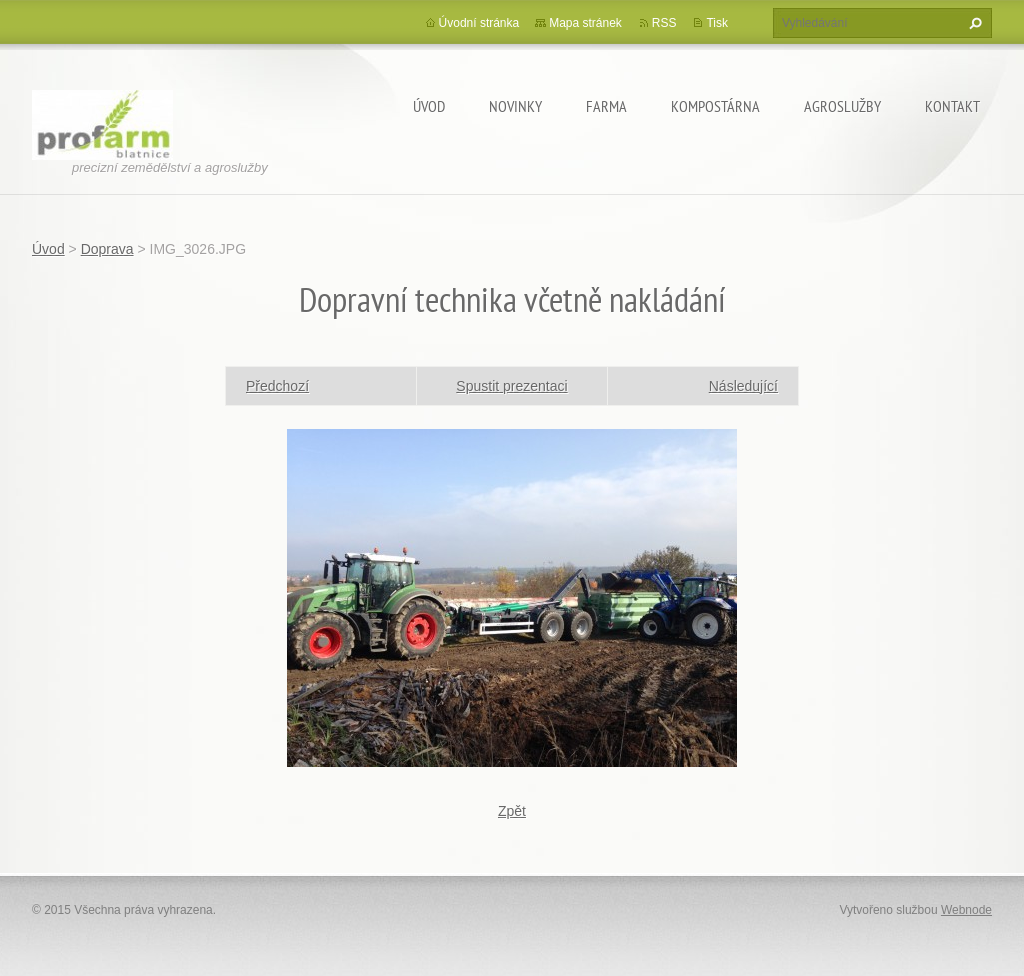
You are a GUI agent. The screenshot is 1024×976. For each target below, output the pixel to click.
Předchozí (277, 386)
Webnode (966, 910)
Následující (743, 386)
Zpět (512, 811)
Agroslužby (842, 106)
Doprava (107, 249)
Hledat (973, 23)
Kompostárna (715, 106)
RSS (664, 23)
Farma (606, 106)
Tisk (717, 23)
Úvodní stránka (479, 23)
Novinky (515, 106)
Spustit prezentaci (511, 386)
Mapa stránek (585, 23)
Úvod (429, 106)
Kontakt (952, 106)
